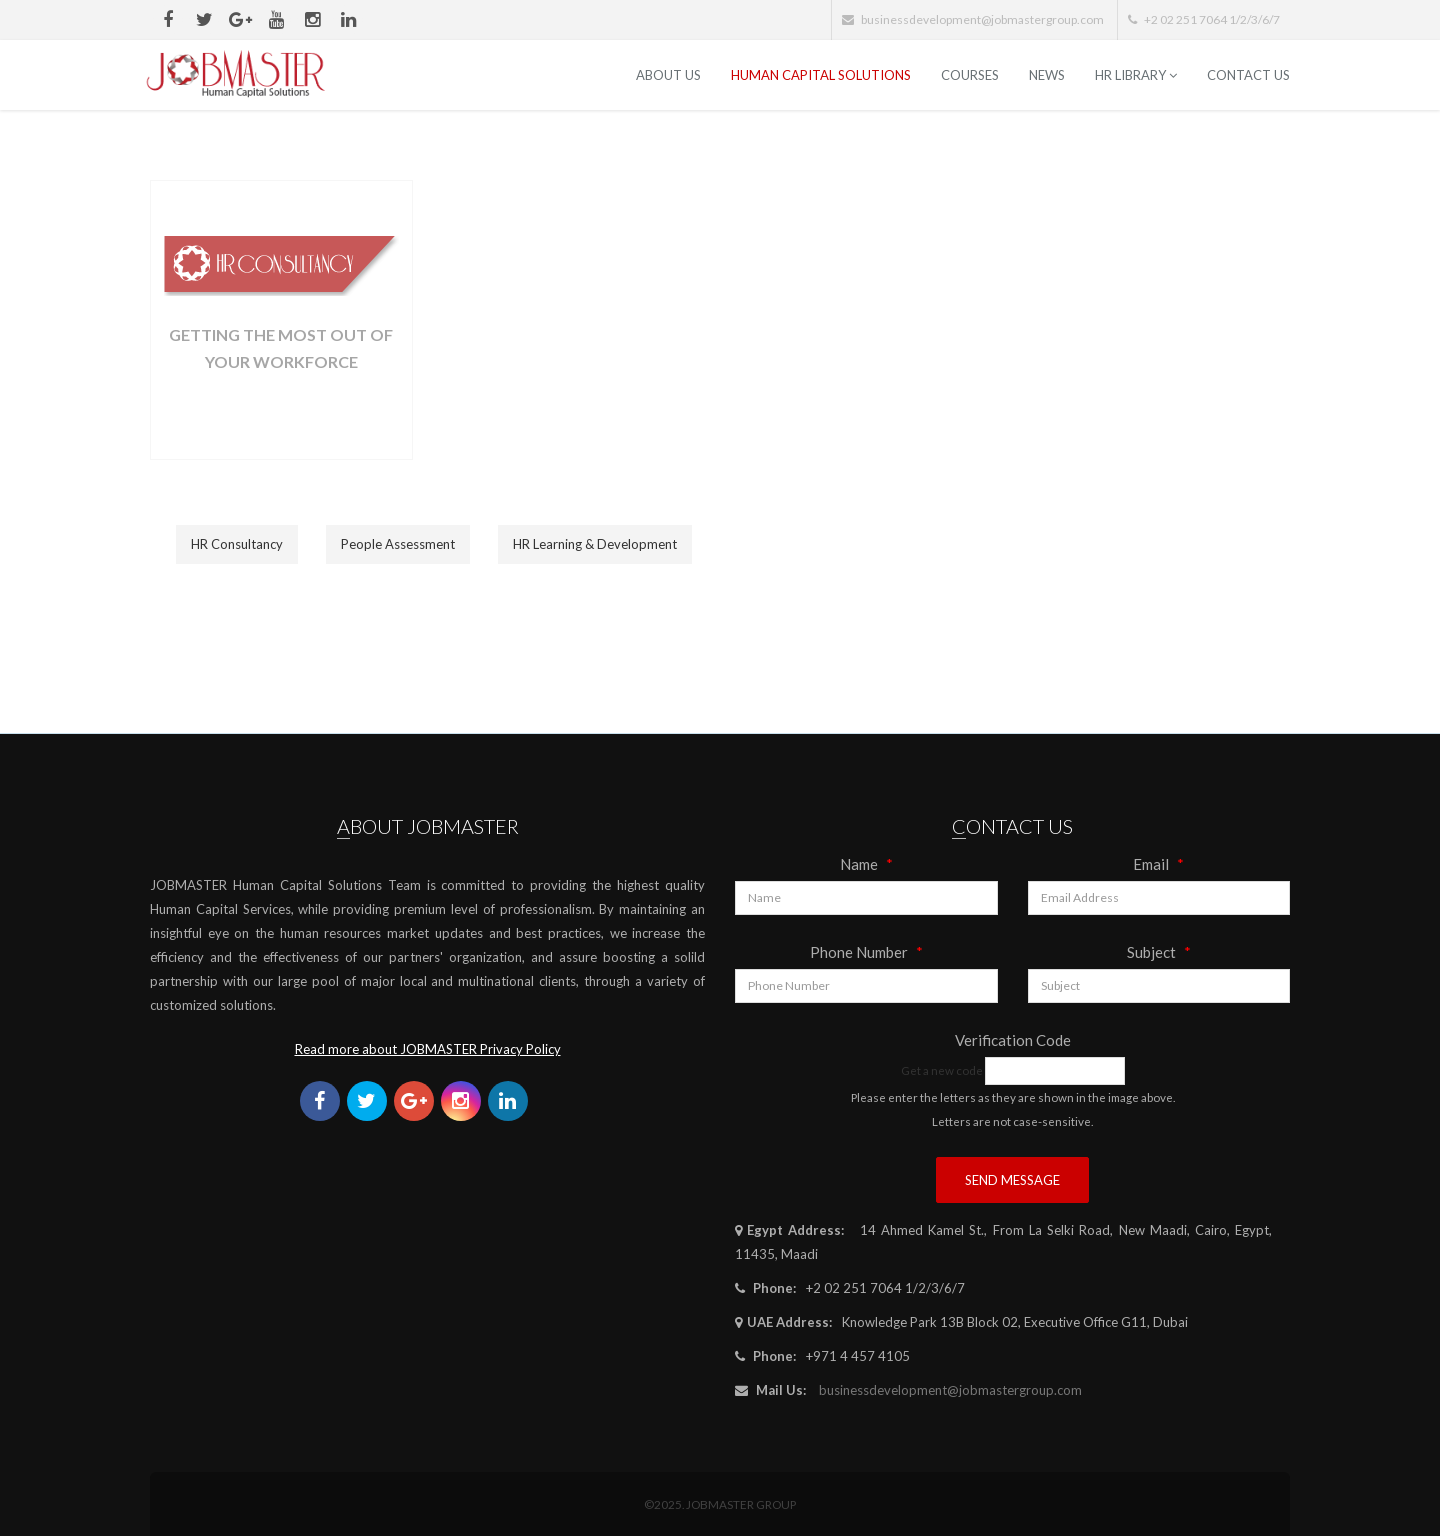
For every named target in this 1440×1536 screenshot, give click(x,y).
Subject (1159, 952)
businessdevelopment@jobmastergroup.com (950, 1390)
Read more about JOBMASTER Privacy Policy (428, 1049)
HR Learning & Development (595, 544)
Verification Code (1013, 1040)
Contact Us (1248, 75)
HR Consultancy (237, 544)
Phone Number (866, 952)
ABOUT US (668, 75)
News (1047, 75)
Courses (970, 75)
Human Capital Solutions (821, 75)
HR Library (1136, 75)
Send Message (1012, 1180)
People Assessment (398, 544)
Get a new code (942, 1070)
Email (1158, 864)
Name (866, 864)
